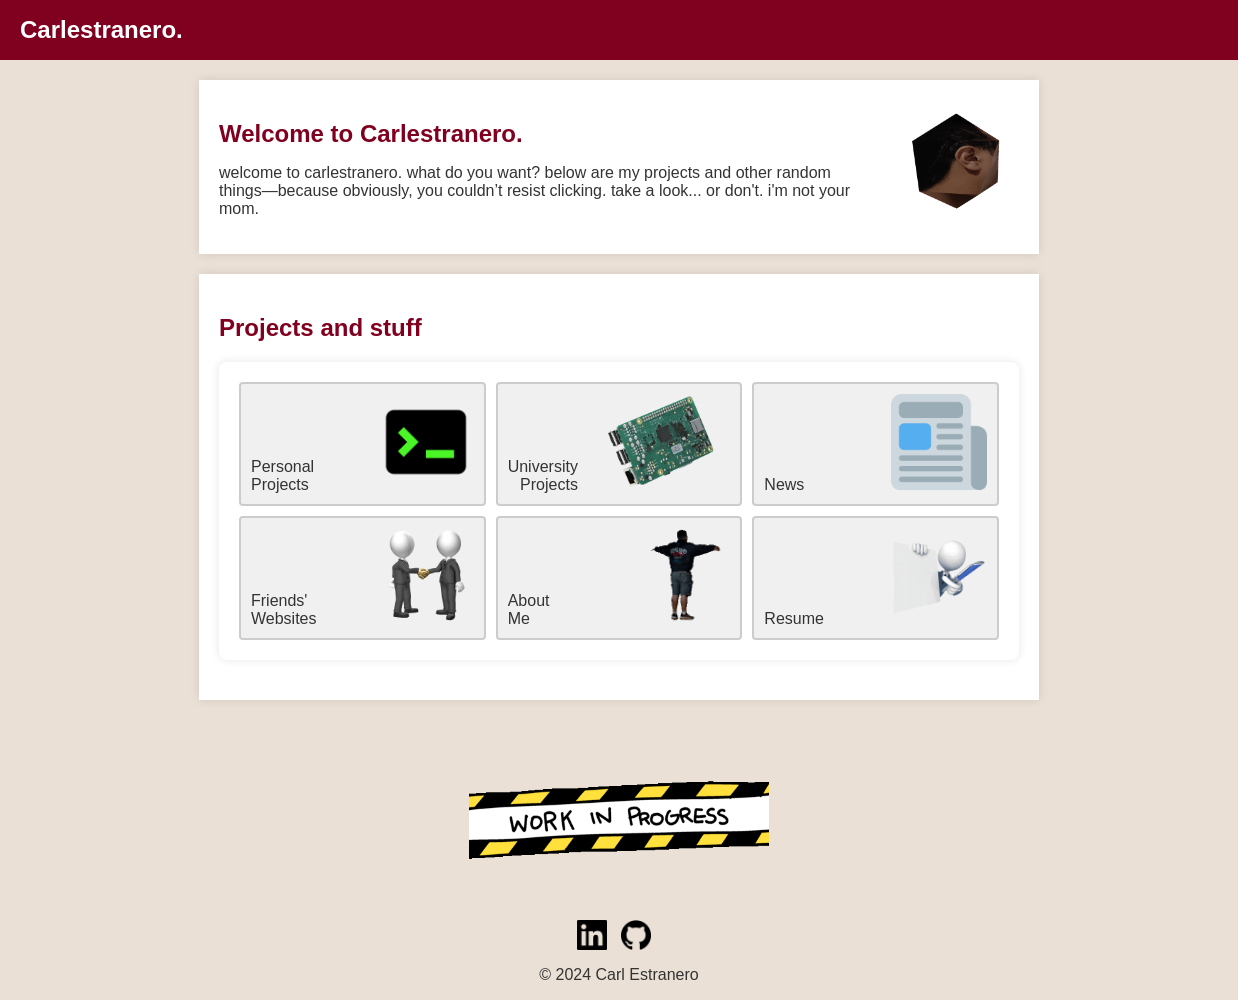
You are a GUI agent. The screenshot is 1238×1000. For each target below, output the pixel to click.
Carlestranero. (101, 29)
